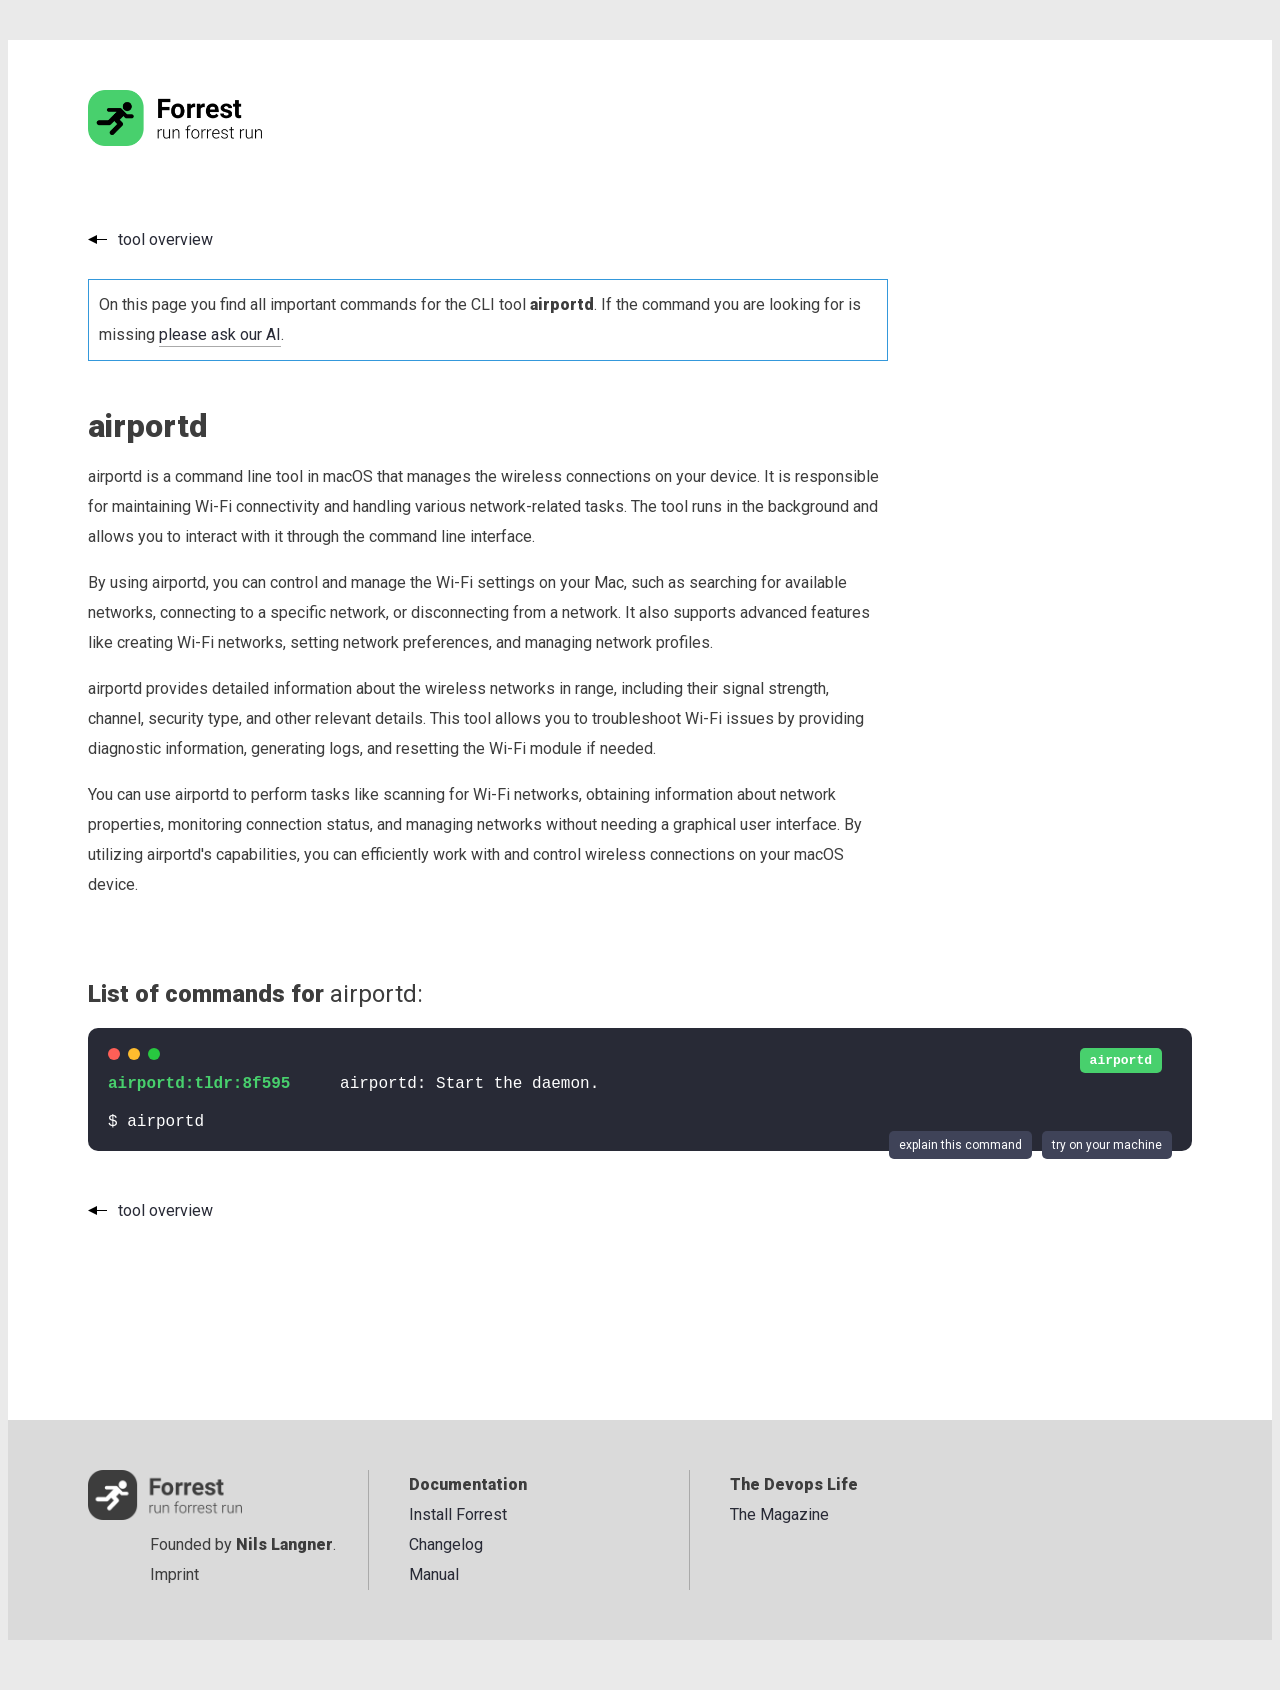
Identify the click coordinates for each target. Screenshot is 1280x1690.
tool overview (165, 239)
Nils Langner (284, 1544)
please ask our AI (220, 334)
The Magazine (779, 1514)
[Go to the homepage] (213, 140)
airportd (1121, 1060)
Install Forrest (458, 1514)
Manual (434, 1574)
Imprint (174, 1574)
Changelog (446, 1544)
